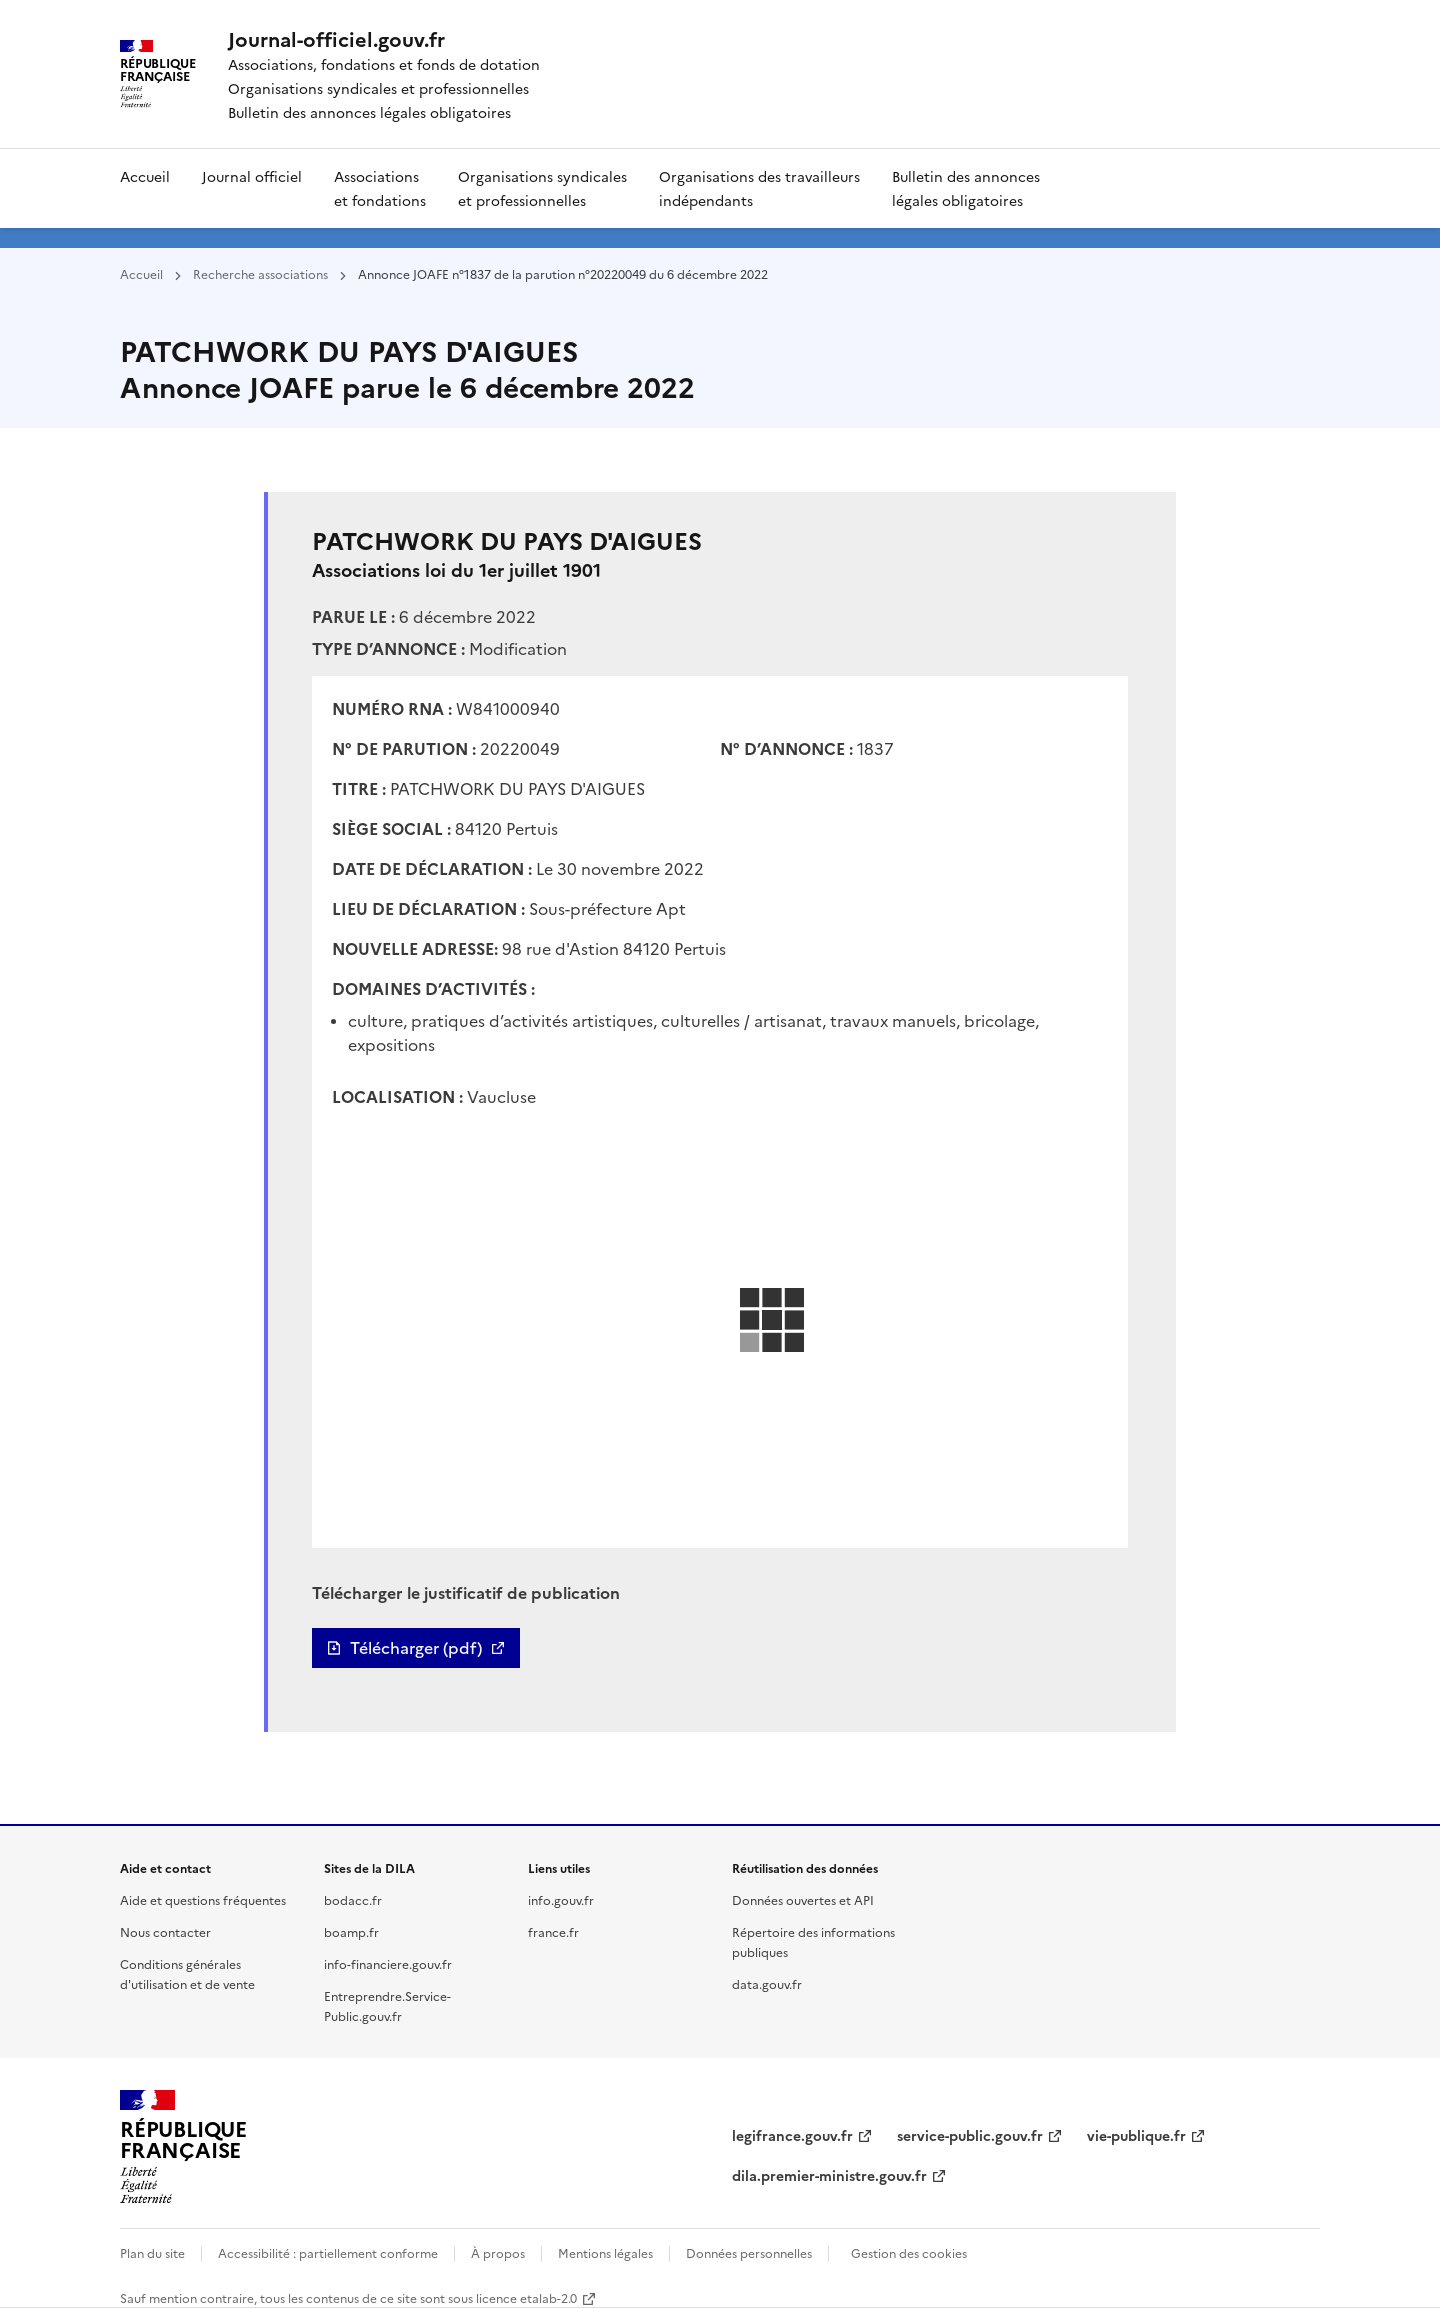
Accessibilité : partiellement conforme (328, 2252)
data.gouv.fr (767, 1983)
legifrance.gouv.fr (792, 2135)
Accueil (145, 176)
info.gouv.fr (561, 1899)
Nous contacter (165, 1931)
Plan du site (152, 2252)
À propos (498, 2252)
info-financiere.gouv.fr (388, 1963)
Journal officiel (252, 176)
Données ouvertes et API (803, 1899)
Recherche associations (260, 273)
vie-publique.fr (1136, 2135)
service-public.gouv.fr (970, 2135)
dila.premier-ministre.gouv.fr (829, 2175)
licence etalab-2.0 (526, 2297)
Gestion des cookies (909, 2252)
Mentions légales (605, 2252)
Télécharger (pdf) (416, 1648)
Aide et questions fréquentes (203, 1899)
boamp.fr (351, 1931)
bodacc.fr (353, 1899)
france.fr (553, 1931)
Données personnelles (749, 2252)
